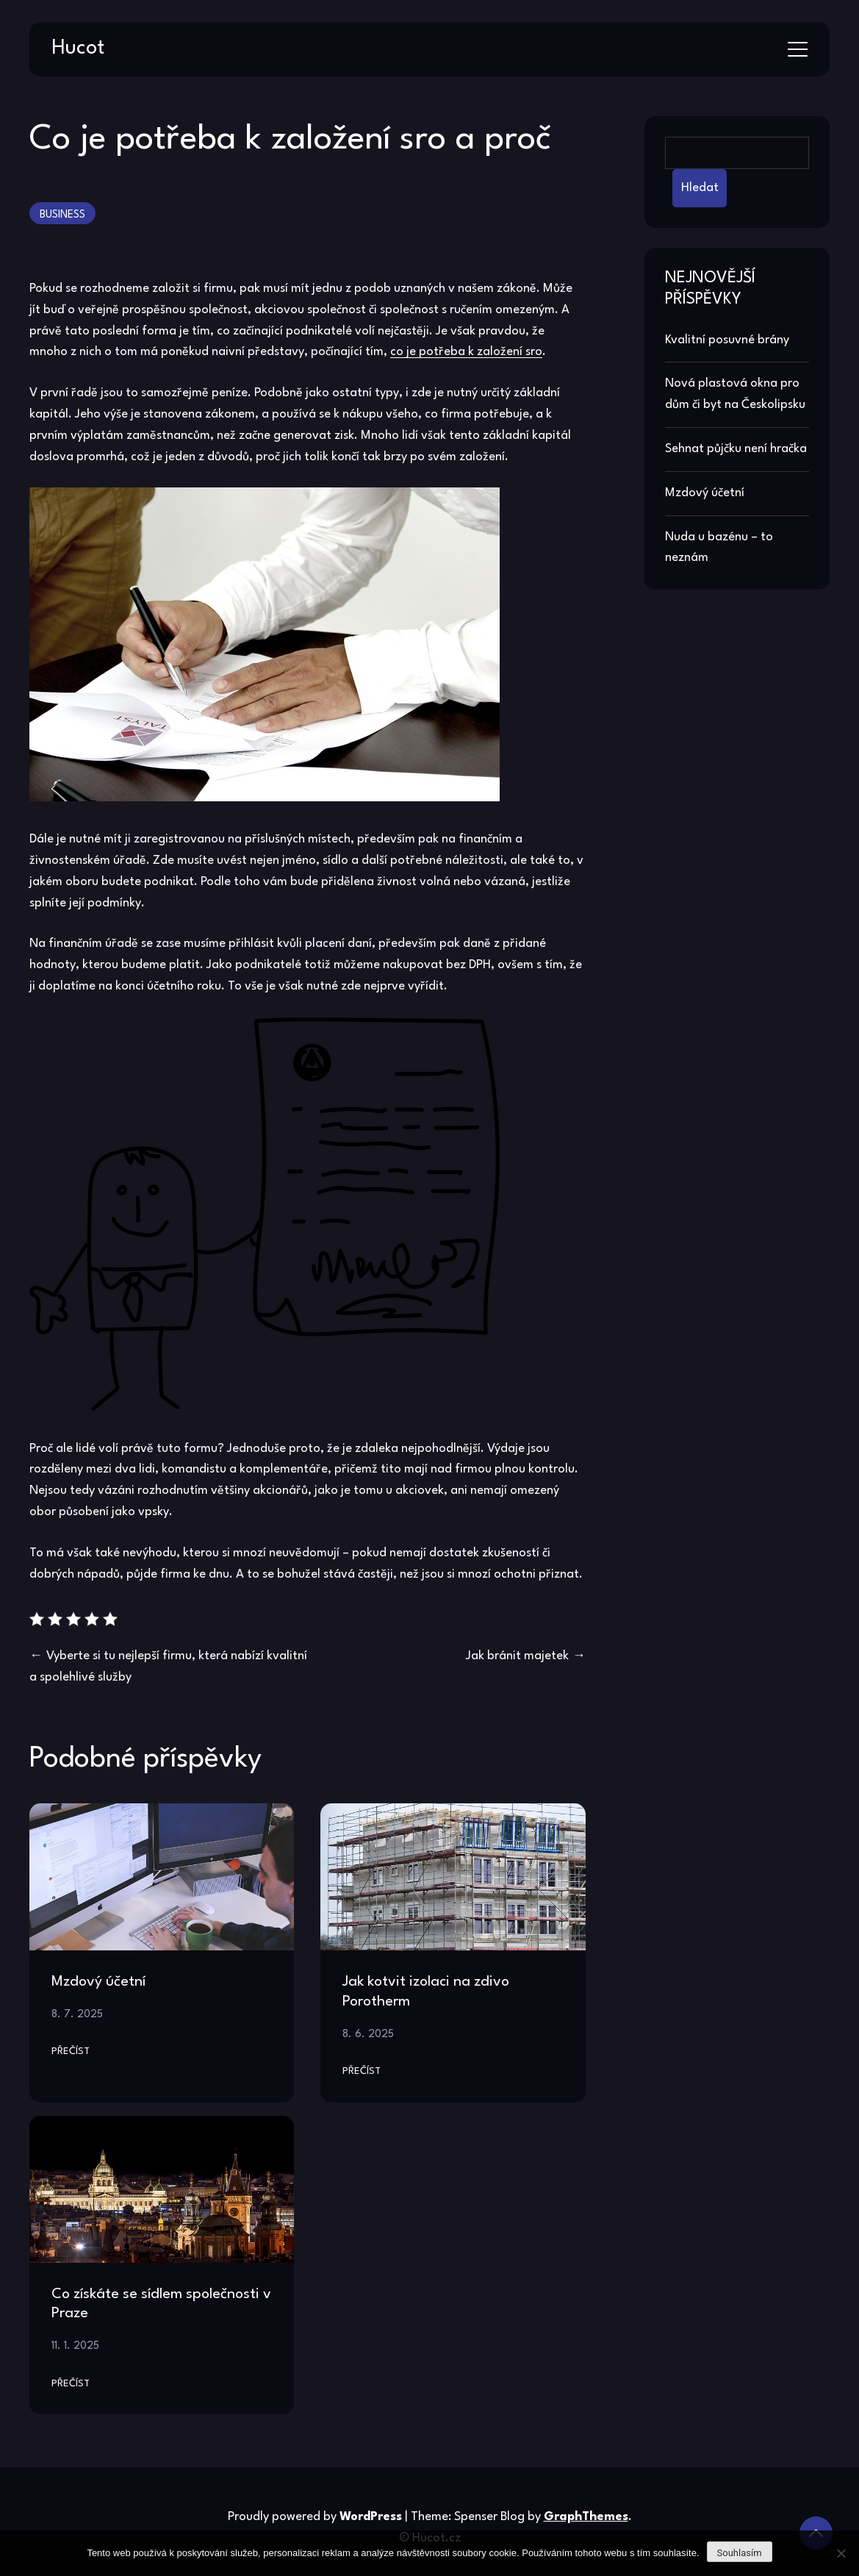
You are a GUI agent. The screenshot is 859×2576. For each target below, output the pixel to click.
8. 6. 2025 (368, 2034)
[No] (840, 2553)
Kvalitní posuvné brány (727, 340)
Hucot (77, 48)
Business (62, 215)
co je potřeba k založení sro (466, 352)
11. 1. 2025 (75, 2346)
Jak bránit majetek (517, 1656)
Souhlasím (739, 2552)
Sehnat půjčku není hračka (736, 449)
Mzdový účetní (98, 1982)
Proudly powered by (316, 2517)
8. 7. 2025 (77, 2014)
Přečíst (70, 2051)
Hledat (700, 188)
